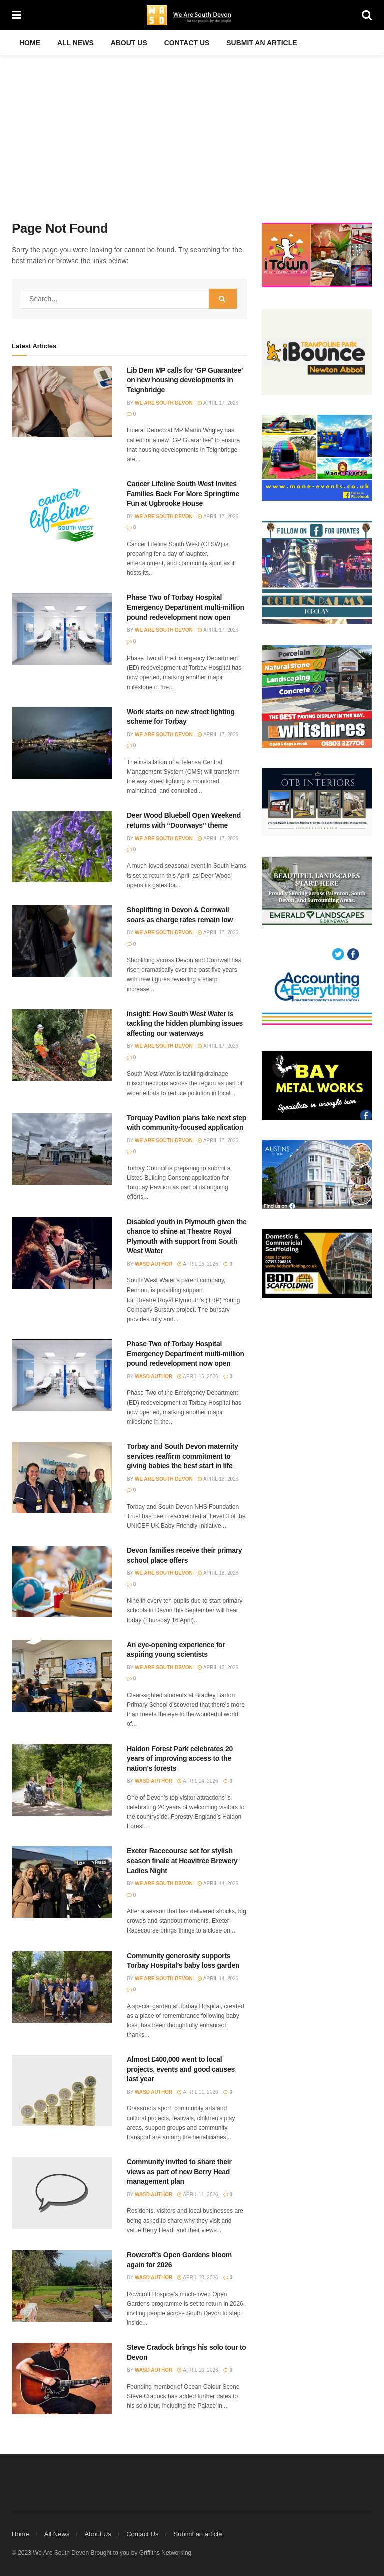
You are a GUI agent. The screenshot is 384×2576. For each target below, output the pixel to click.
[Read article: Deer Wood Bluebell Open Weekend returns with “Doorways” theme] (62, 846)
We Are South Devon (164, 403)
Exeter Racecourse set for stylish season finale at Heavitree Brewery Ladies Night (182, 1860)
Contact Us (187, 43)
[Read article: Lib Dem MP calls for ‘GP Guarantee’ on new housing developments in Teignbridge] (62, 401)
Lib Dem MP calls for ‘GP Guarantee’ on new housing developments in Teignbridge (185, 380)
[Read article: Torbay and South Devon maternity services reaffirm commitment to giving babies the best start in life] (62, 1477)
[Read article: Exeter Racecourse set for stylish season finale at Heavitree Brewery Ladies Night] (62, 1882)
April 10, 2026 (198, 2277)
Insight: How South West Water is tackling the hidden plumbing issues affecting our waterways (185, 1023)
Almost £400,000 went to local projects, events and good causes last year (181, 2069)
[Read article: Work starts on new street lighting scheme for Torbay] (62, 743)
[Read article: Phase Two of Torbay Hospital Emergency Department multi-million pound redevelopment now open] (62, 629)
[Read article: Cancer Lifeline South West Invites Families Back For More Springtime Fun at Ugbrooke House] (62, 515)
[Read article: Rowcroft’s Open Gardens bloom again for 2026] (62, 2286)
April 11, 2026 (198, 2092)
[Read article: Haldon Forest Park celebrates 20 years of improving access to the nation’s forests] (62, 1780)
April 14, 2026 (198, 1781)
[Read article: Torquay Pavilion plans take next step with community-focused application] (62, 1149)
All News (76, 43)
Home (30, 43)
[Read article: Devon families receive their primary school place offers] (62, 1581)
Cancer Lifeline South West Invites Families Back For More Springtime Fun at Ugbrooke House (183, 493)
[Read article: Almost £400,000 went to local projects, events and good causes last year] (62, 2090)
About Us (129, 43)
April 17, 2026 (218, 403)
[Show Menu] (17, 15)
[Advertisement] (192, 130)
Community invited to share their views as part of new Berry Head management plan (179, 2171)
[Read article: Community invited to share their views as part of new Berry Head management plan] (62, 2193)
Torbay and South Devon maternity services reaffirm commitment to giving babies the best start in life (182, 1456)
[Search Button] (367, 15)
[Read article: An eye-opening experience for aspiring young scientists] (62, 1676)
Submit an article (261, 43)
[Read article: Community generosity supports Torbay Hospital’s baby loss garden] (62, 1987)
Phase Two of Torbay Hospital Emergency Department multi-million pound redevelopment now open (185, 607)
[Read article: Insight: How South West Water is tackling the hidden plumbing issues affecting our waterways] (62, 1045)
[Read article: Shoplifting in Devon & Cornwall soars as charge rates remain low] (62, 941)
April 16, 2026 (198, 1264)
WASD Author (153, 1264)
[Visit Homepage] (191, 15)
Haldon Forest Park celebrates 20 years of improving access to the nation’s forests (180, 1758)
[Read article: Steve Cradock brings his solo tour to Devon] (62, 2378)
